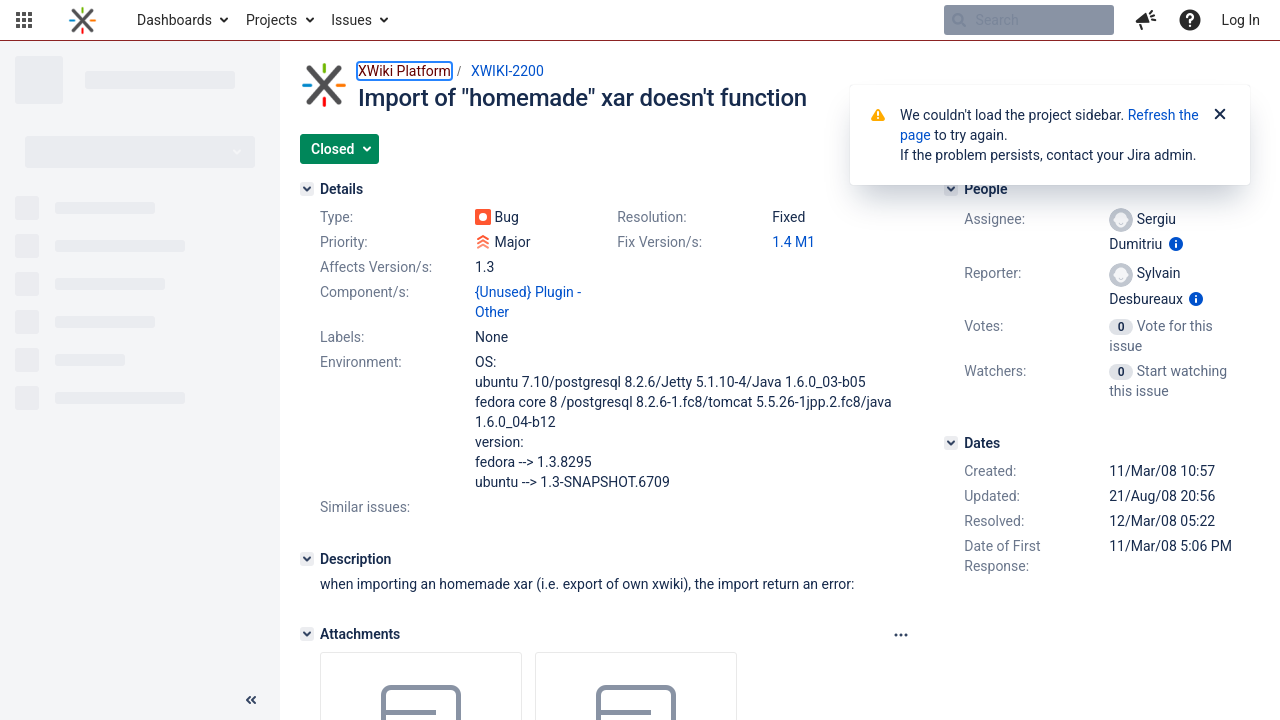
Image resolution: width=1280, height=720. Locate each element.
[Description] (307, 559)
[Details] (307, 189)
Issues (351, 20)
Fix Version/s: (659, 242)
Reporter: (992, 273)
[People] (951, 189)
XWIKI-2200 (507, 71)
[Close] (1220, 115)
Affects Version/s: (376, 267)
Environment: (361, 362)
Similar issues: (365, 507)
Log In (1241, 20)
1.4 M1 (793, 242)
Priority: (344, 242)
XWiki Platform (404, 71)
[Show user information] (1176, 244)
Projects (271, 20)
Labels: (342, 337)
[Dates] (951, 443)
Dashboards (174, 20)
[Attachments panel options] (901, 635)
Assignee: (994, 219)
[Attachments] (307, 634)
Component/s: (364, 292)
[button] (24, 20)
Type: (336, 217)
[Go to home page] (82, 20)
